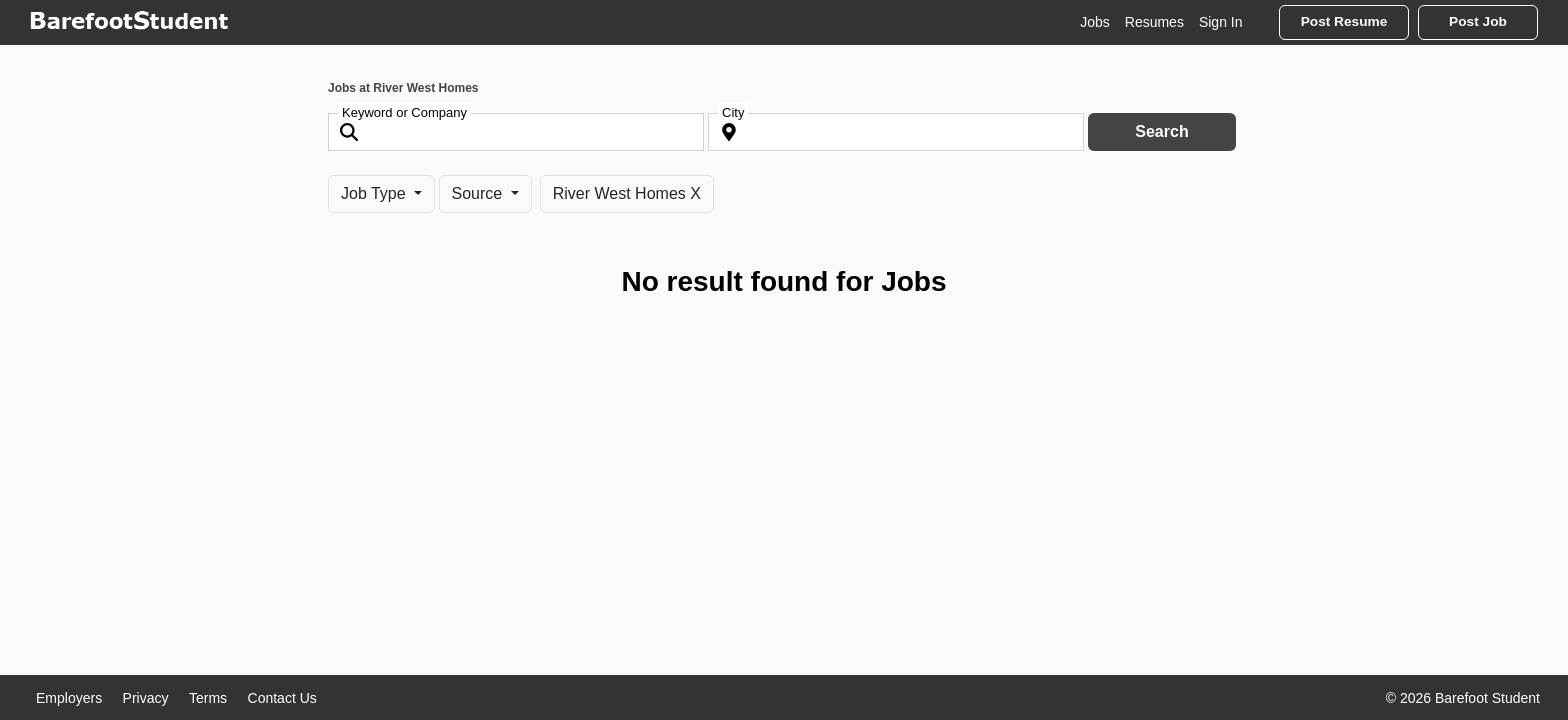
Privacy (146, 698)
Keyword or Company (404, 112)
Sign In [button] (1221, 22)
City (733, 112)
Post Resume (1344, 21)
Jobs (1095, 22)
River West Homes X (627, 193)
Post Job (1478, 21)
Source (479, 193)
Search (1161, 131)
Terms (208, 698)
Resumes (1154, 22)
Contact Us (282, 698)
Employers (69, 698)
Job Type (375, 193)
